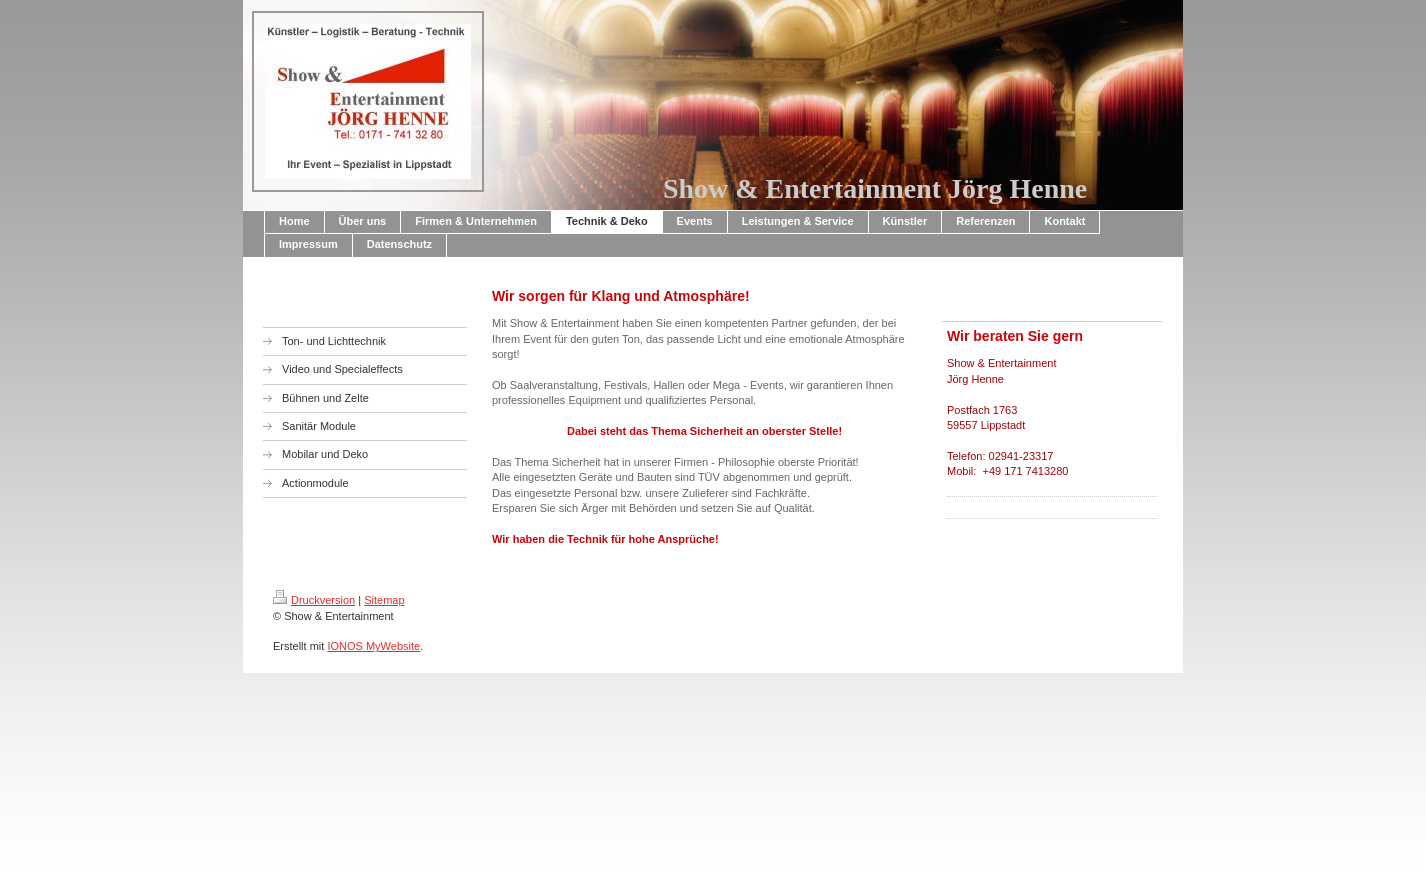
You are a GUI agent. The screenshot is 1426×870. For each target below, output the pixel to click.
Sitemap (384, 600)
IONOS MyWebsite (373, 646)
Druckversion (314, 600)
